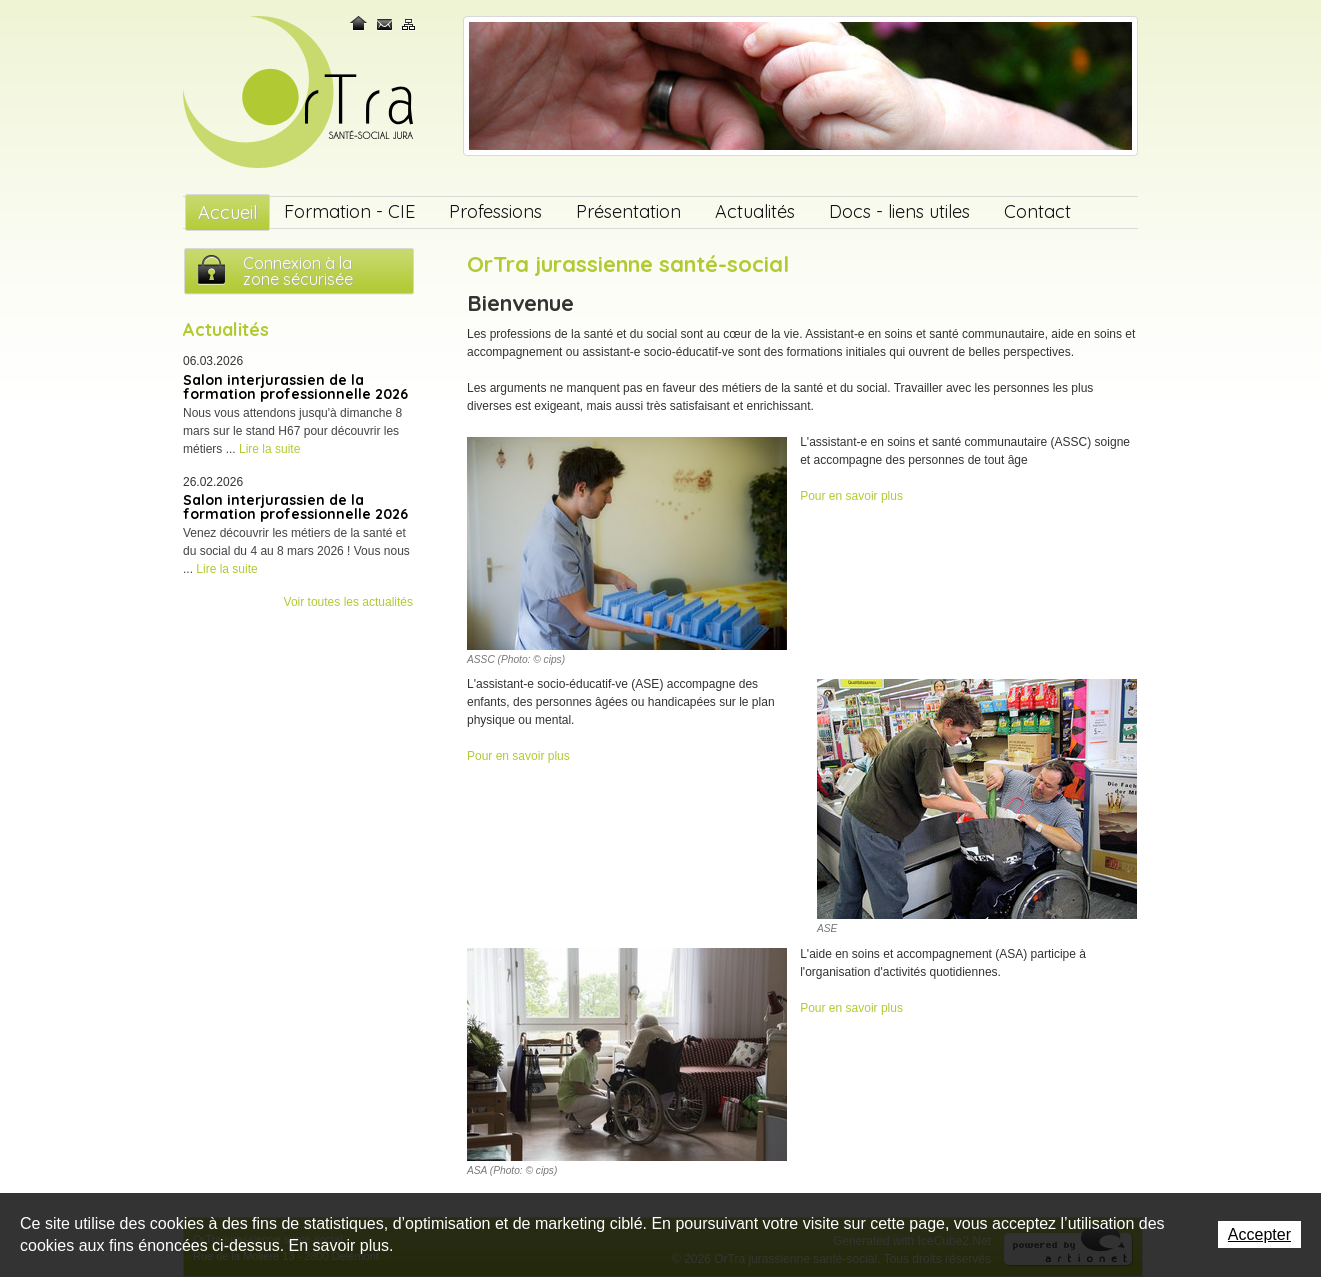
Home (360, 23)
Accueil (227, 212)
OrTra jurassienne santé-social (300, 93)
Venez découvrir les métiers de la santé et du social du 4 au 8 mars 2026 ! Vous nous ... (296, 551)
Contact (385, 23)
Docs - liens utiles (899, 211)
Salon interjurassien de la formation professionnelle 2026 (295, 387)
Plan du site (409, 23)
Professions (495, 211)
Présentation (628, 211)
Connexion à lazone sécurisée (298, 271)
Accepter (1259, 1234)
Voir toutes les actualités (348, 602)
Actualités (755, 211)
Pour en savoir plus (851, 496)
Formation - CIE (349, 211)
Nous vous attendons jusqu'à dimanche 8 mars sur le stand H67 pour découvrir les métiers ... (292, 431)
